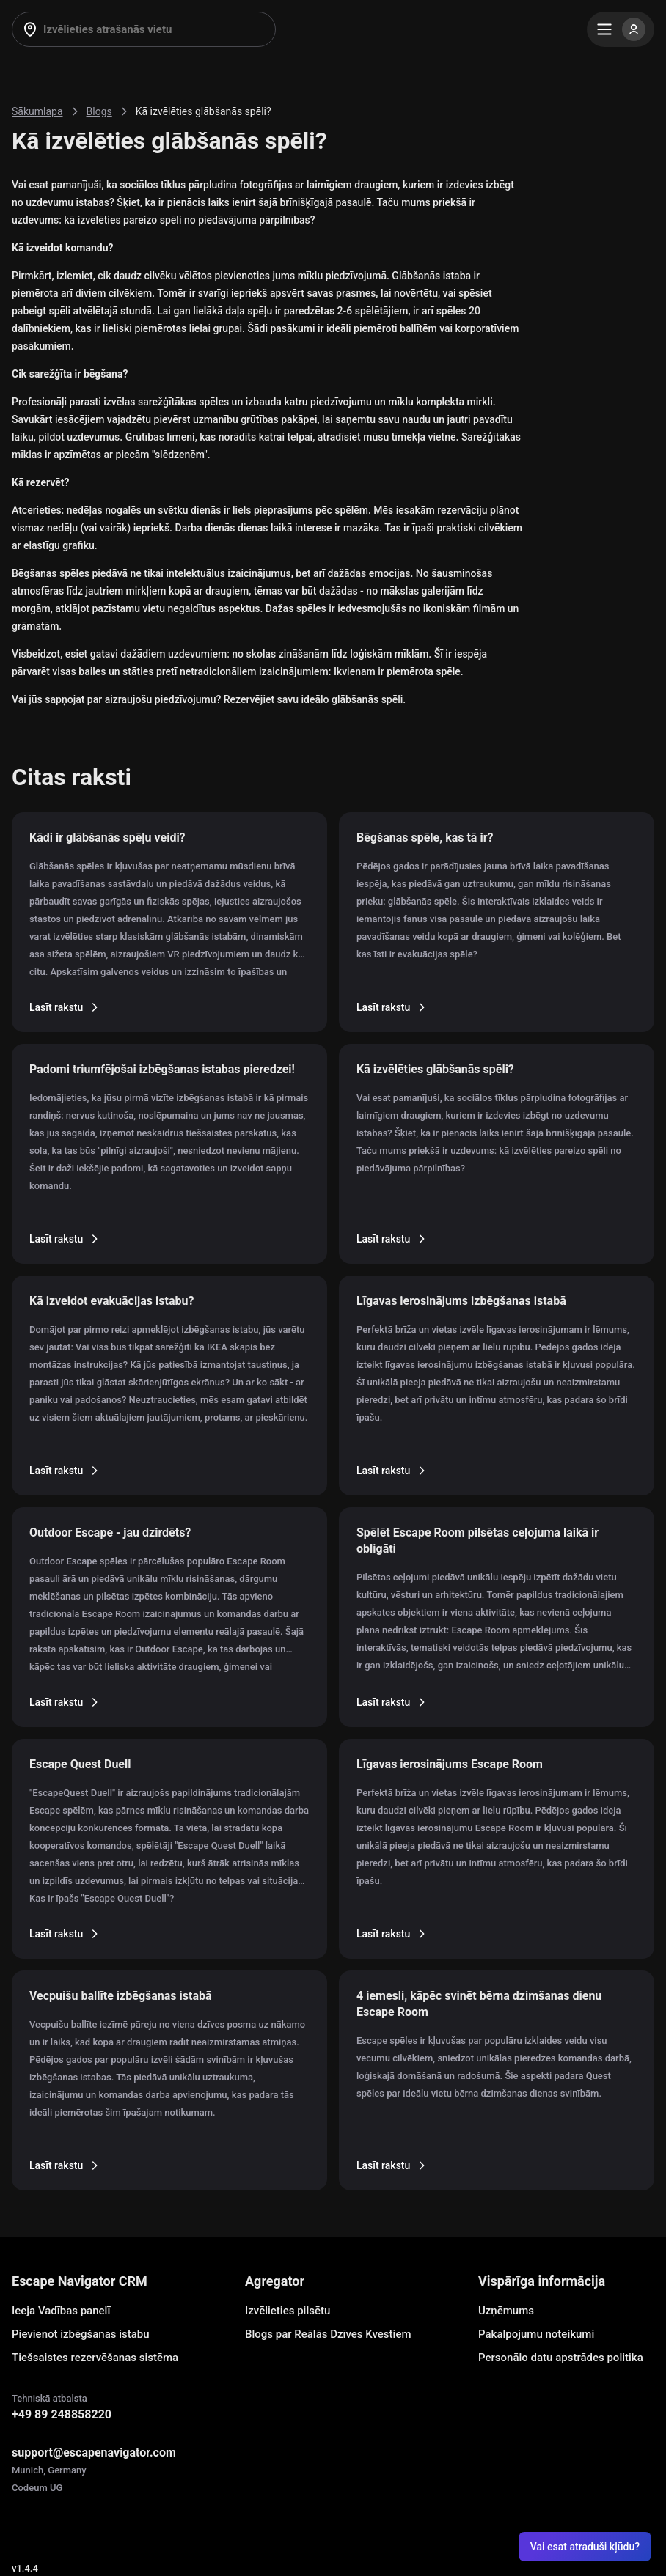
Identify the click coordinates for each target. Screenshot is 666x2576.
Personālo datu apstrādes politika (560, 2357)
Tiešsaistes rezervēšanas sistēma (95, 2357)
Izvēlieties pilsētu (287, 2310)
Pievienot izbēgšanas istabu (81, 2334)
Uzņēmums (506, 2310)
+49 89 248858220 (61, 2414)
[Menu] (620, 29)
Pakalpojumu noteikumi (536, 2334)
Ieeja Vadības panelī (61, 2310)
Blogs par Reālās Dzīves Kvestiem (328, 2334)
